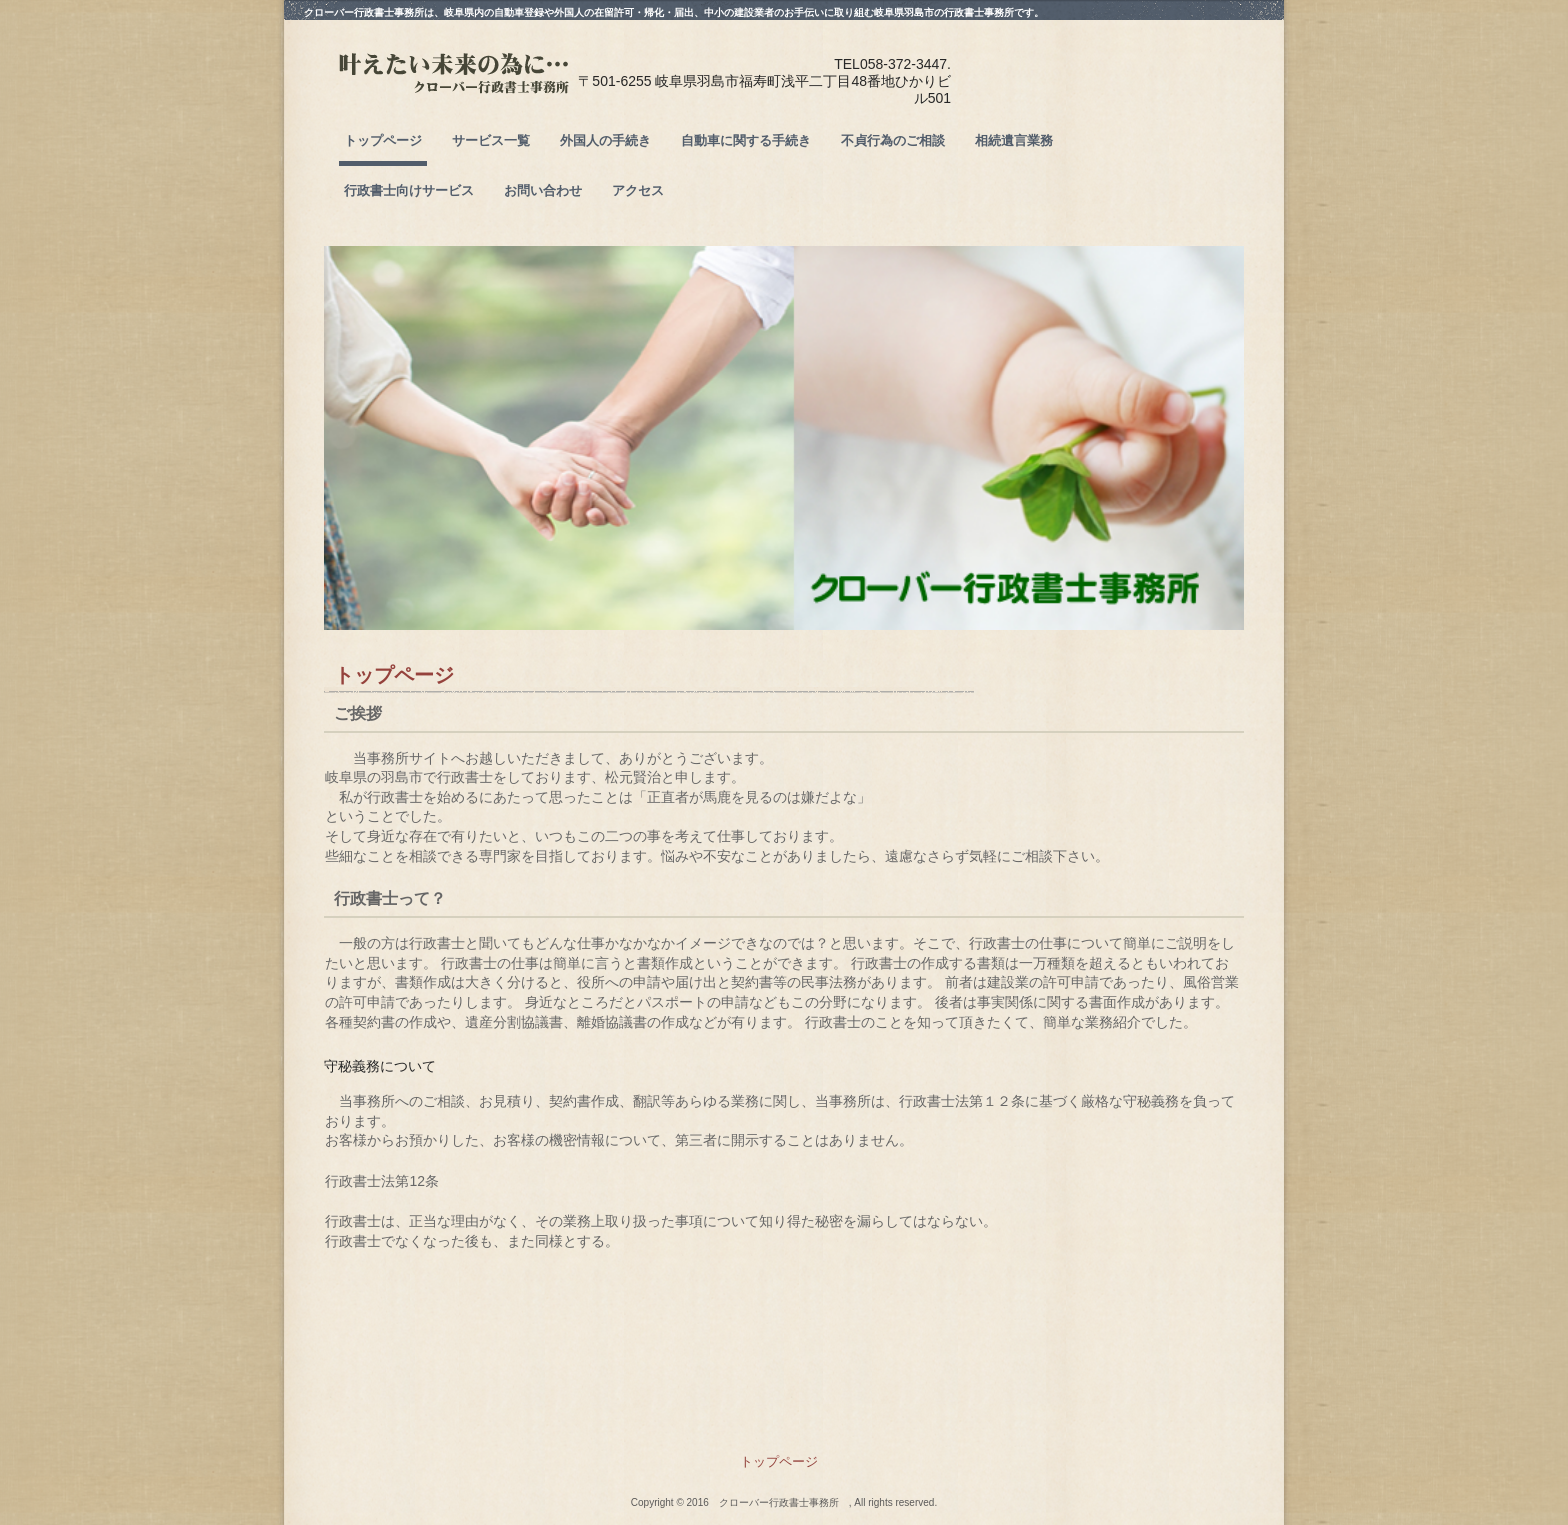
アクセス (638, 190)
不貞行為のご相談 (893, 140)
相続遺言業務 (1014, 140)
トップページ (383, 140)
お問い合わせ (543, 190)
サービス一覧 (491, 140)
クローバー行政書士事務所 (483, 91)
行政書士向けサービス (409, 190)
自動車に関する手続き (746, 140)
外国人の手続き (605, 140)
